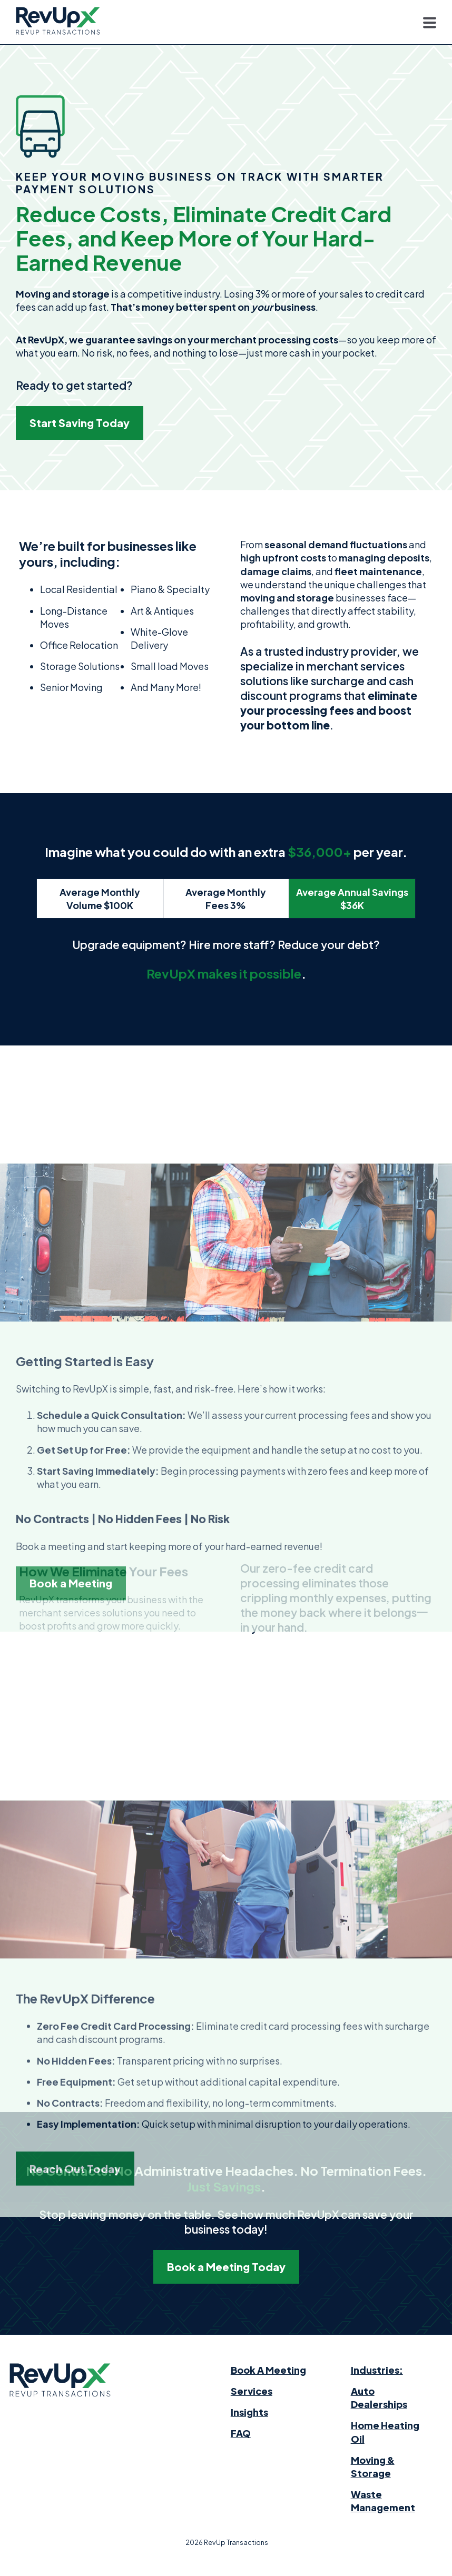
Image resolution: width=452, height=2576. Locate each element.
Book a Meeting (71, 1846)
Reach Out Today (75, 2402)
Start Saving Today (80, 422)
